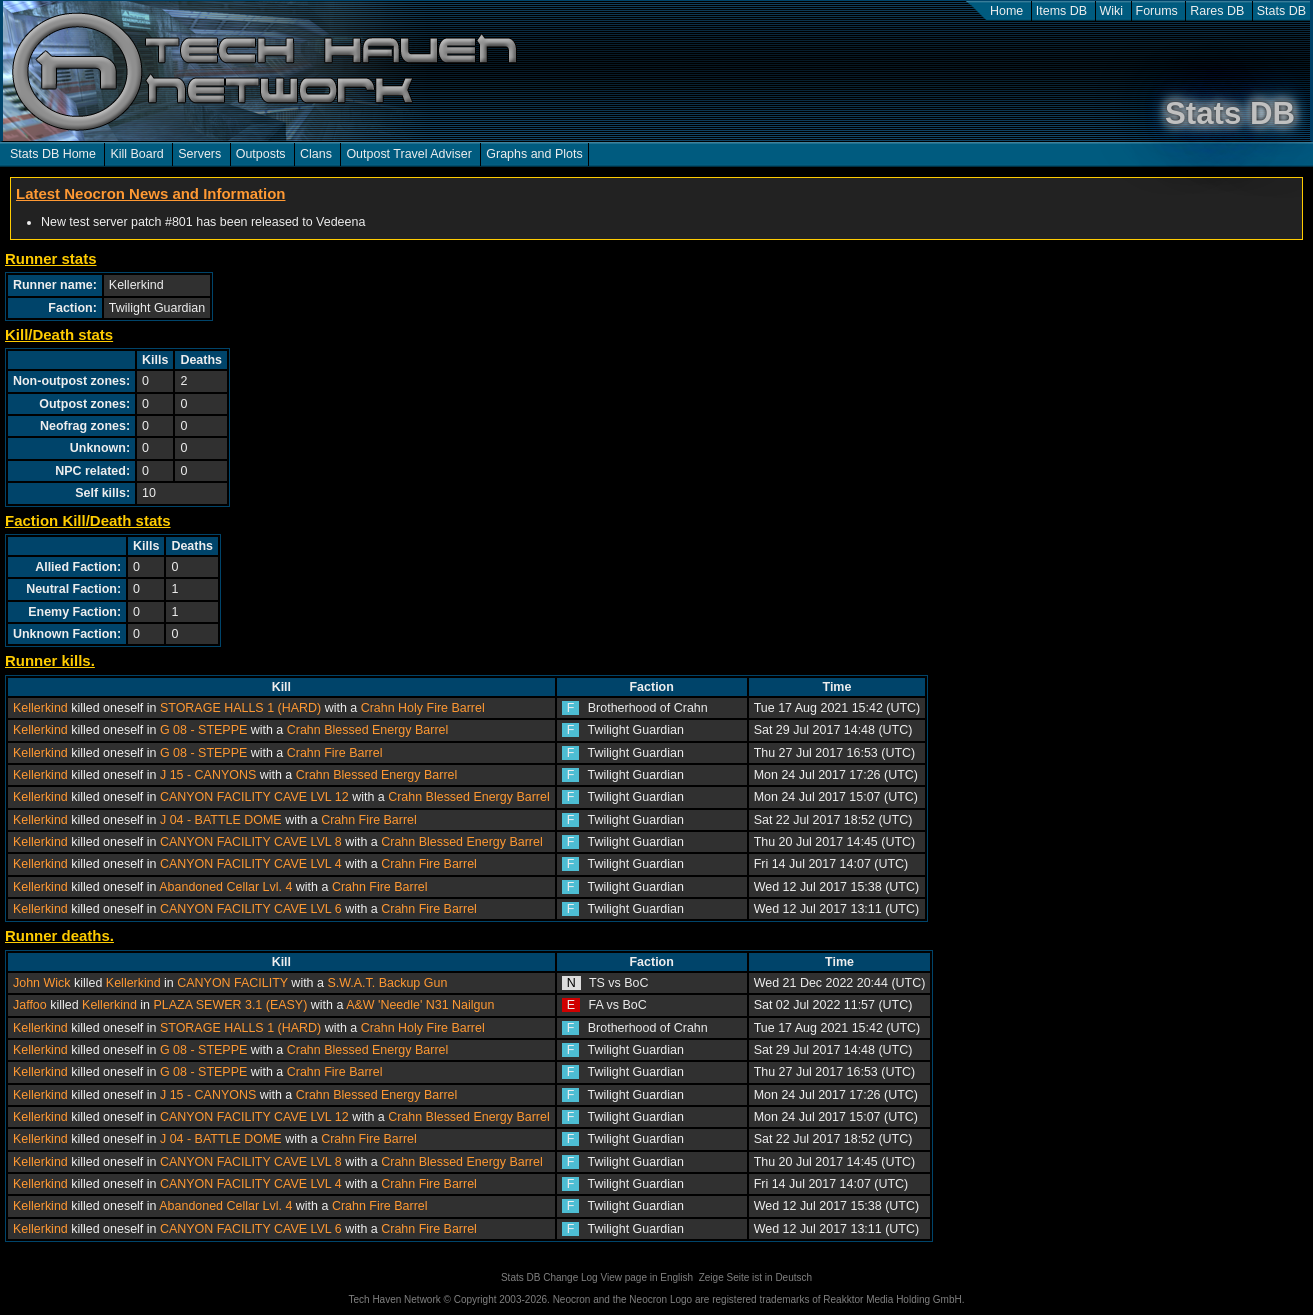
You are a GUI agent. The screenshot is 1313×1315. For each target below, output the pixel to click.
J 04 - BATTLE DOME (221, 820)
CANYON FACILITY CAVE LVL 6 (251, 909)
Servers (199, 154)
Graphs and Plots (534, 154)
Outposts (261, 154)
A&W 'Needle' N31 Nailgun (420, 1005)
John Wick (42, 983)
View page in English (646, 1277)
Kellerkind (40, 708)
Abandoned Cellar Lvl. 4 (225, 887)
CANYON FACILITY (232, 983)
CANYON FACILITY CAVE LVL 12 (254, 797)
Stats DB (1281, 11)
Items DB (1061, 11)
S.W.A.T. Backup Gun (387, 983)
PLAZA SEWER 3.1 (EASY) (231, 1005)
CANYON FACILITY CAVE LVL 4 (251, 864)
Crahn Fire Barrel (335, 753)
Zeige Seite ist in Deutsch (755, 1277)
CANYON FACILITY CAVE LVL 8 (251, 842)
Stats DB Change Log (549, 1277)
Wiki (1112, 11)
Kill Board (136, 154)
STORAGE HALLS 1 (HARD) (240, 708)
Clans (316, 154)
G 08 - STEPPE (203, 730)
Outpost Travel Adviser (408, 154)
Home (1006, 11)
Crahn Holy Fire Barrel (423, 708)
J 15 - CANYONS (208, 775)
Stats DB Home (53, 154)
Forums (1157, 11)
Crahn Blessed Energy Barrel (367, 730)
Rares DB (1217, 11)
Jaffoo (30, 1005)
